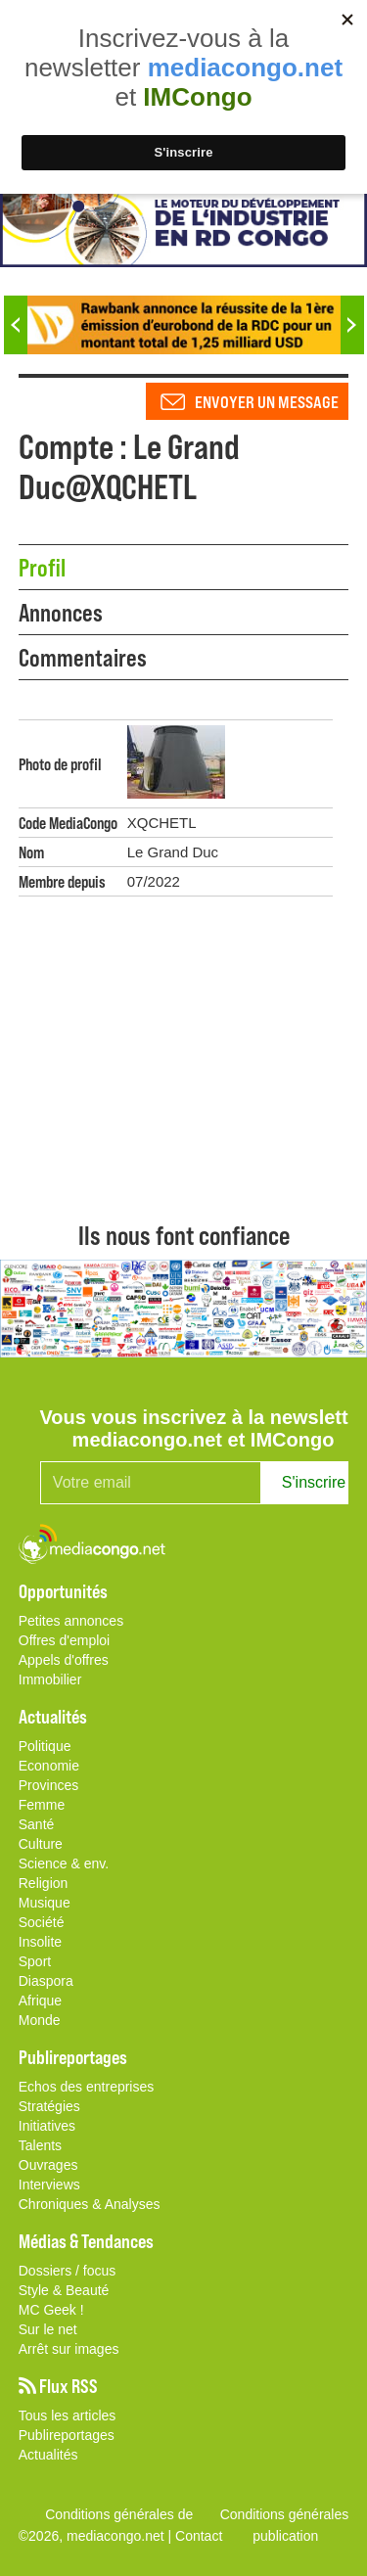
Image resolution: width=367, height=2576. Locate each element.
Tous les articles (67, 2415)
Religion (44, 1883)
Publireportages (67, 2435)
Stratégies (49, 2106)
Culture (41, 1844)
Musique (44, 1902)
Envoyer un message (267, 401)
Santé (37, 1824)
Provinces (48, 1785)
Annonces (61, 611)
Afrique (40, 2000)
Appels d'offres (64, 1660)
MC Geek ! (51, 2310)
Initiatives (47, 2126)
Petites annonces (71, 1621)
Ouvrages (48, 2165)
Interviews (49, 2184)
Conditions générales (284, 2514)
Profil (42, 566)
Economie (49, 1765)
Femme (42, 1805)
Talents (40, 2145)
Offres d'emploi (64, 1640)
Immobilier (50, 1679)
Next (352, 325)
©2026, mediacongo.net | (97, 2536)
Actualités (48, 2454)
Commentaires (83, 656)
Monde (40, 2020)
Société (42, 1922)
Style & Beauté (64, 2290)
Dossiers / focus (67, 2270)
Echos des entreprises (87, 2086)
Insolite (40, 1942)
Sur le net (48, 2329)
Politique (45, 1746)
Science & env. (64, 1863)
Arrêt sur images (69, 2349)
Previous (15, 325)
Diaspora (46, 1981)
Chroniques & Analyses (90, 2204)
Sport (35, 1961)
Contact (198, 2536)
